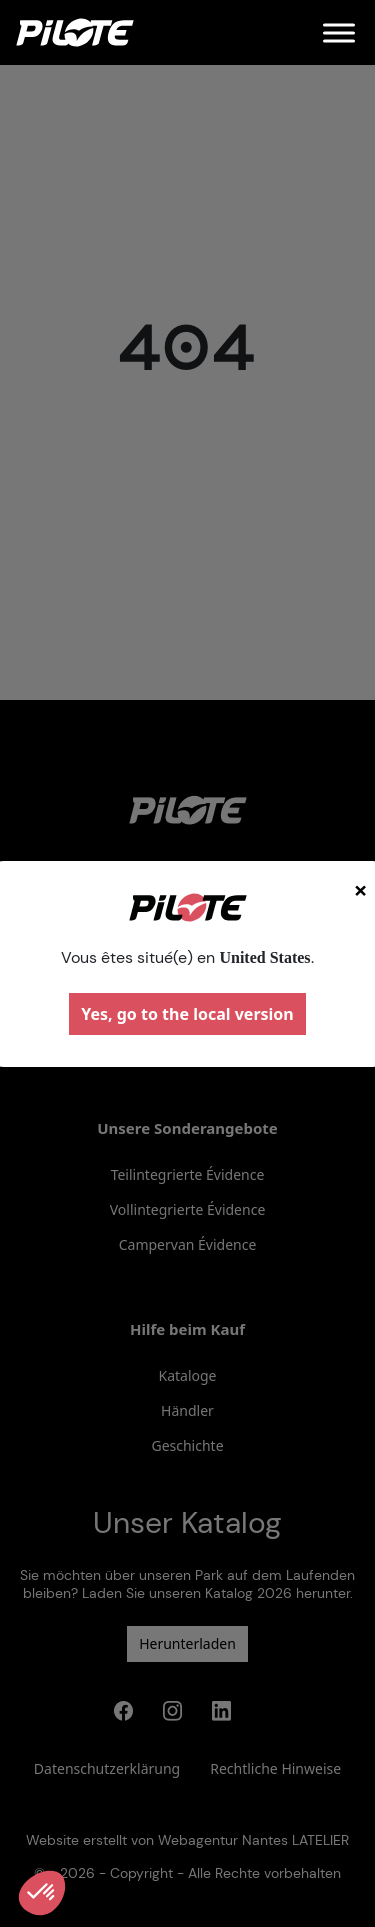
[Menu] (339, 32)
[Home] (75, 32)
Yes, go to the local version (187, 1014)
